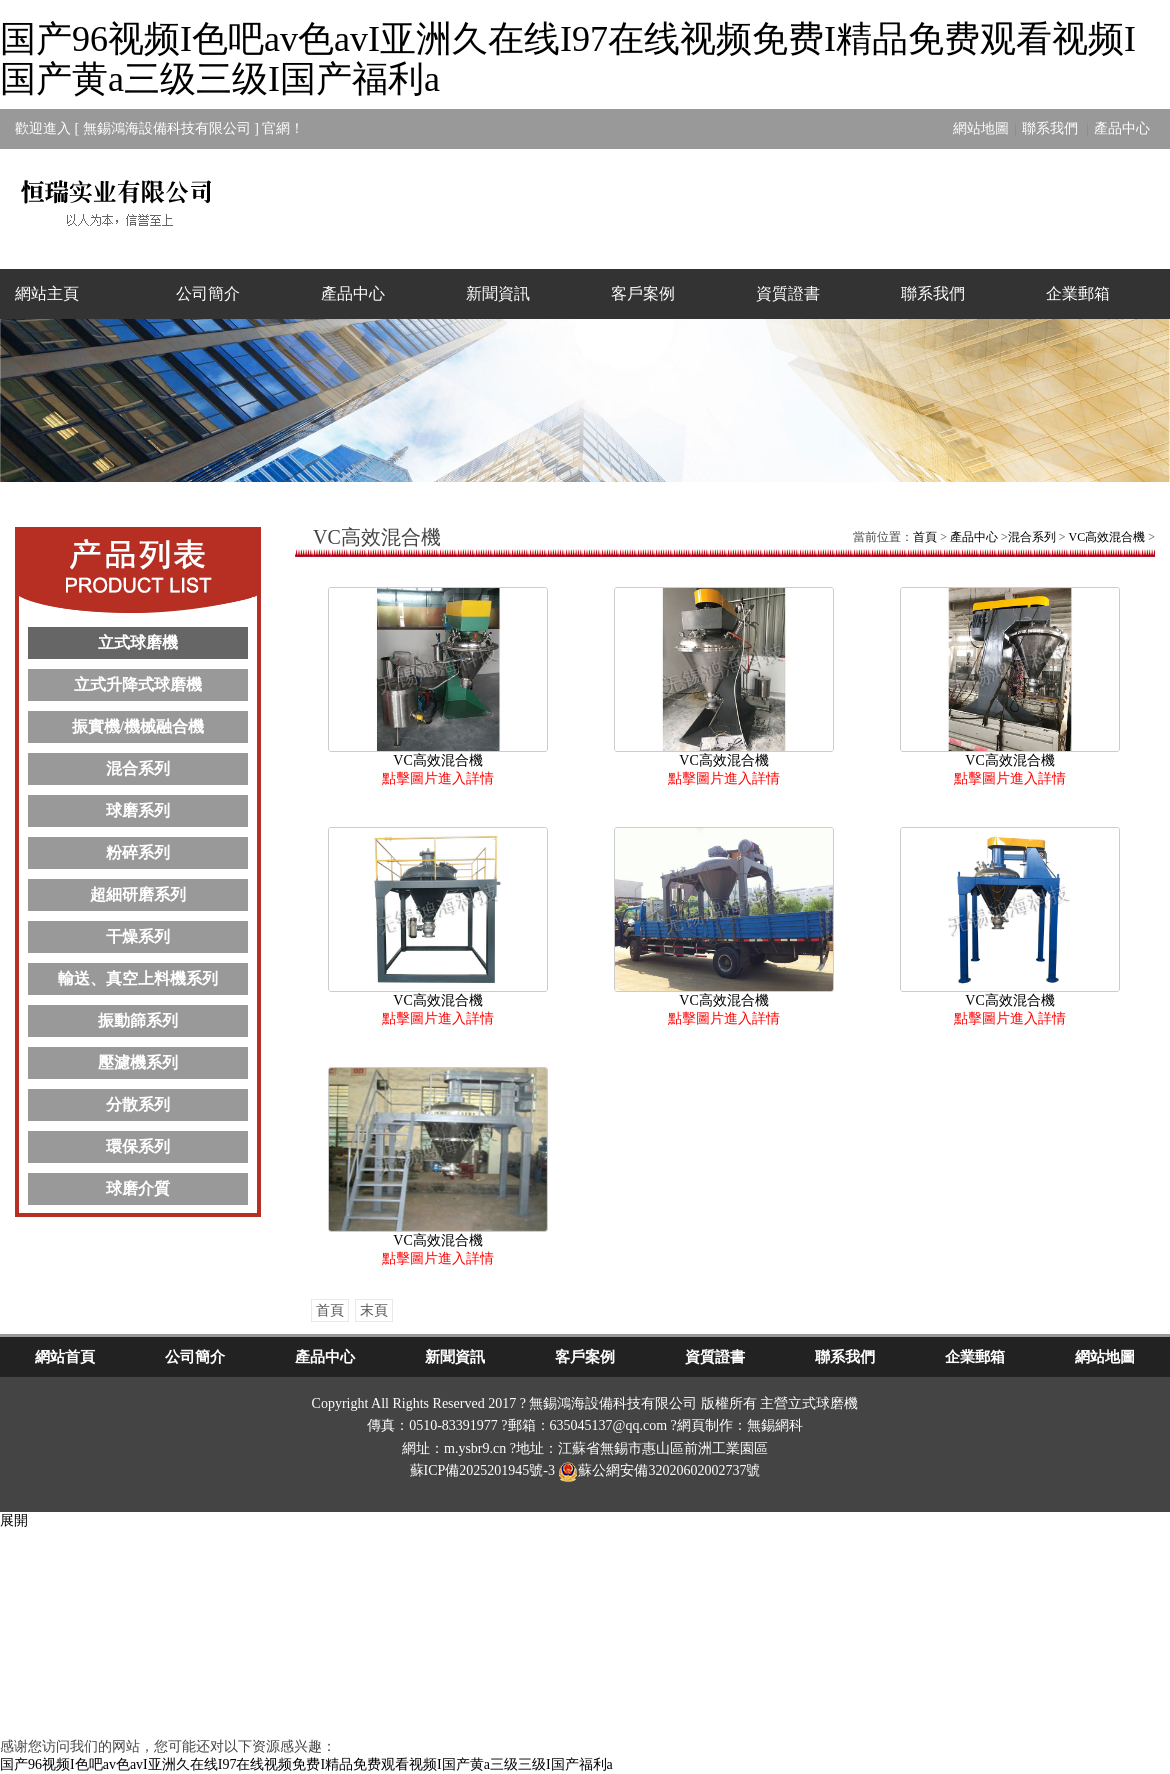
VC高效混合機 (1107, 537)
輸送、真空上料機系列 (138, 978)
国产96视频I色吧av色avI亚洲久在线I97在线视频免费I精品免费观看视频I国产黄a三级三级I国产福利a (568, 59)
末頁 (374, 1310)
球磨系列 (138, 810)
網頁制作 (705, 1425)
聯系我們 (1052, 128)
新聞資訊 (498, 293)
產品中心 (1122, 128)
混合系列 (138, 768)
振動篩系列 (138, 1020)
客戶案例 (643, 293)
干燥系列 (138, 936)
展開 (14, 1520)
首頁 (925, 537)
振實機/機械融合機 (138, 726)
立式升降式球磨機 (138, 684)
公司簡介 (208, 293)
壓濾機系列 (138, 1062)
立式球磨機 (138, 642)
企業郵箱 (1078, 293)
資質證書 (788, 293)
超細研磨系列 (138, 894)
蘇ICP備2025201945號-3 (482, 1470)
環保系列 (138, 1146)
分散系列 (138, 1104)
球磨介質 (138, 1188)
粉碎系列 (138, 852)
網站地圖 (981, 128)
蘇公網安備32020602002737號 (659, 1470)
